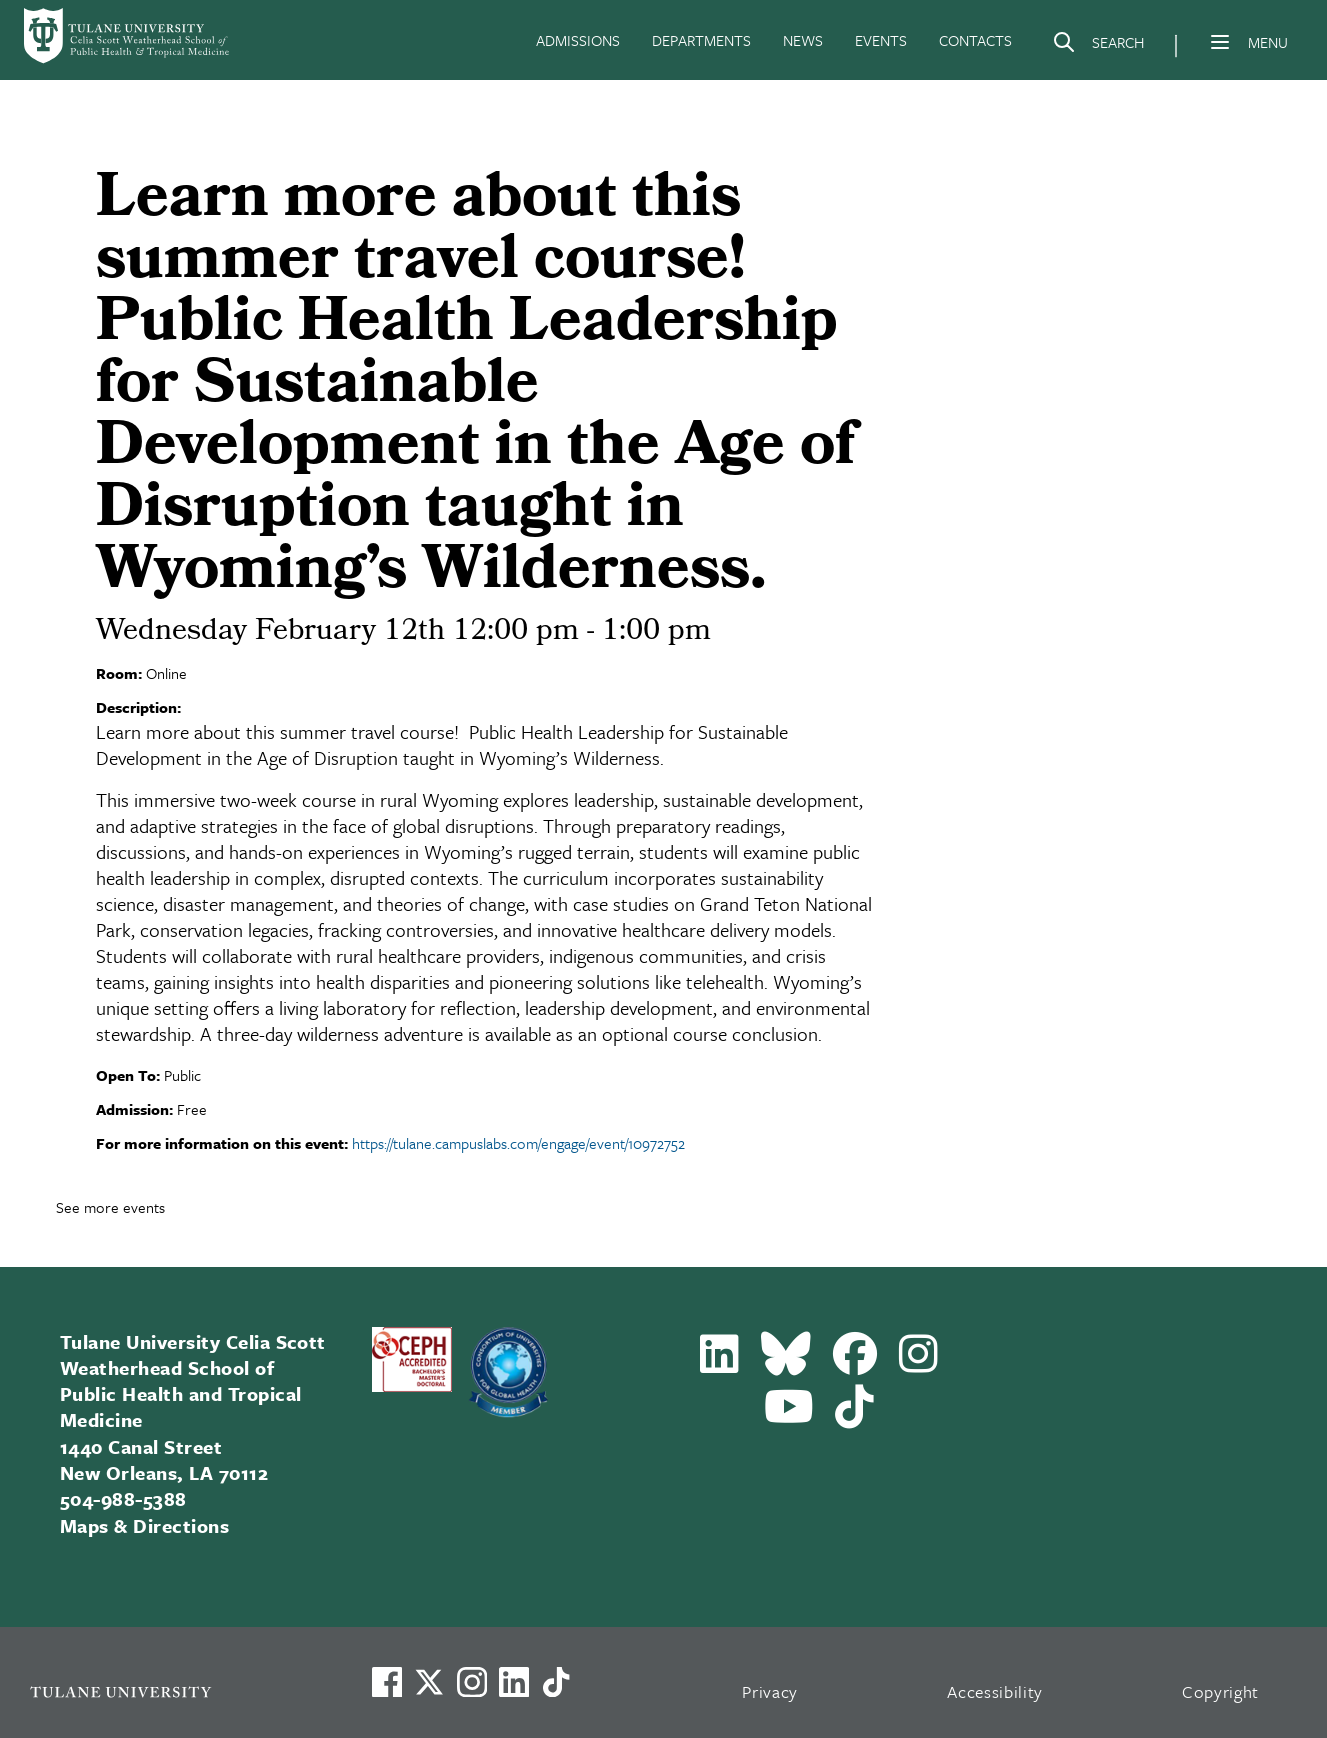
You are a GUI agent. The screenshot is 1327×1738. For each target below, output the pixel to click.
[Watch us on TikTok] (556, 1682)
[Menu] (1220, 42)
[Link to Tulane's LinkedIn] (514, 1682)
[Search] (1098, 46)
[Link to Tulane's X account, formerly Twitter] (429, 1682)
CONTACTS (975, 40)
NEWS (803, 40)
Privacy (770, 1691)
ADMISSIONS (578, 40)
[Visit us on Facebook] (387, 1682)
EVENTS (881, 40)
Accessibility (995, 1691)
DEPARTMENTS (701, 40)
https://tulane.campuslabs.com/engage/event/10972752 (518, 1143)
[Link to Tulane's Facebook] (472, 1682)
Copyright (1220, 1691)
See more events (110, 1207)
